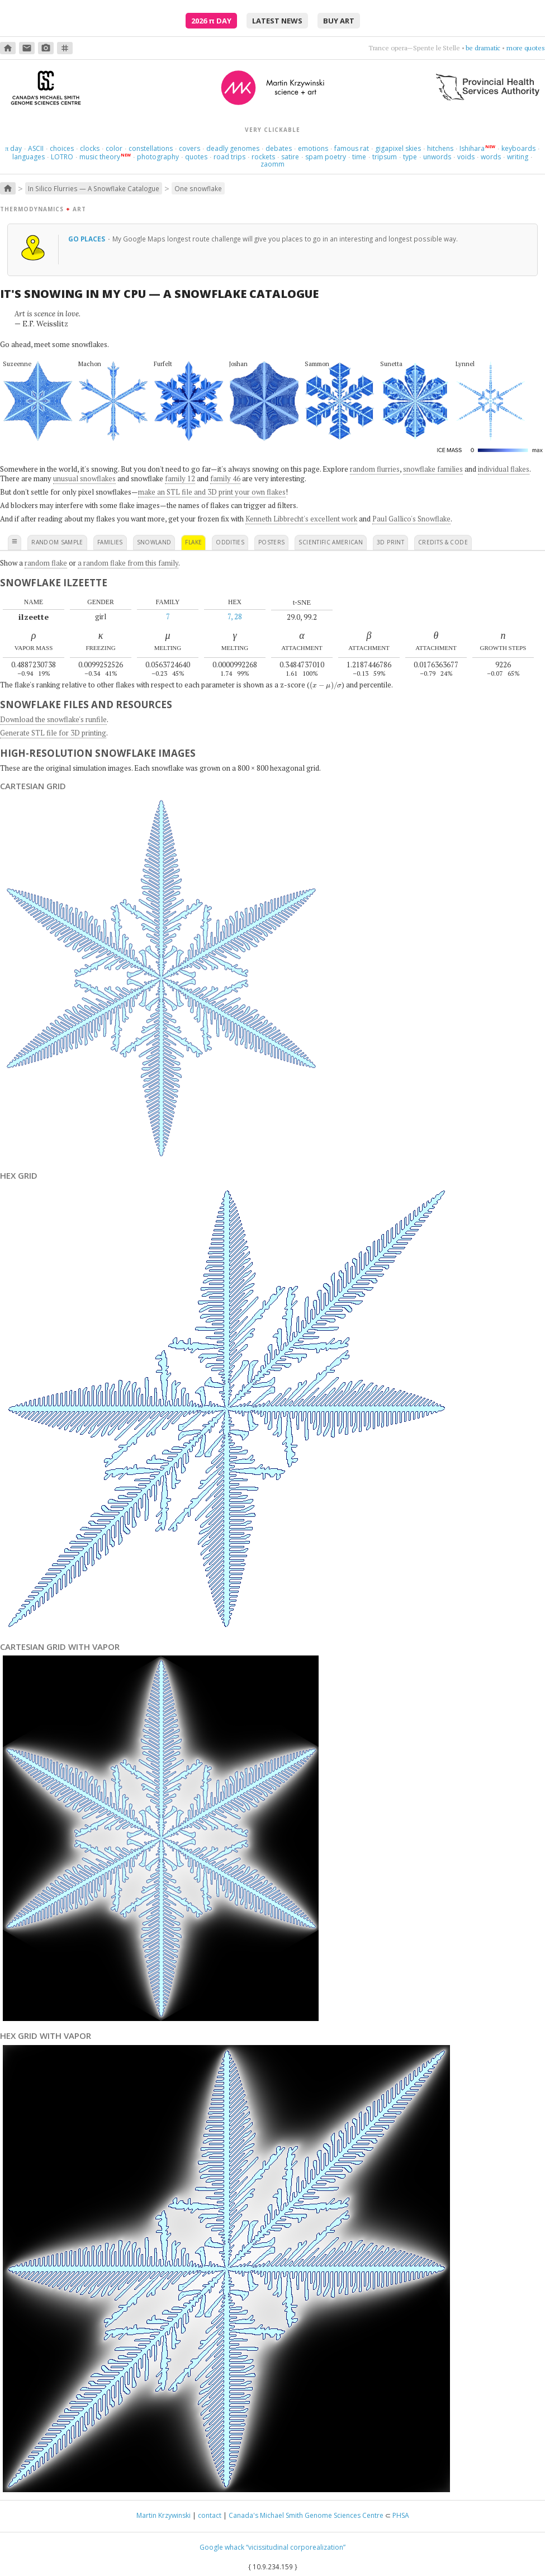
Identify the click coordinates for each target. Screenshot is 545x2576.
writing (517, 157)
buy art (338, 21)
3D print (390, 542)
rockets (263, 157)
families (110, 542)
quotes (196, 157)
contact (209, 2515)
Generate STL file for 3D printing (53, 733)
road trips (229, 157)
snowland (154, 542)
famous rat (351, 148)
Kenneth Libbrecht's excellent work (301, 519)
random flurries (375, 469)
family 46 (225, 478)
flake (193, 542)
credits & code (443, 542)
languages (28, 157)
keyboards (518, 148)
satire (290, 157)
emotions (313, 148)
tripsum (384, 157)
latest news (277, 21)
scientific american (330, 542)
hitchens (440, 148)
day (13, 148)
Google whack (222, 2547)
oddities (230, 542)
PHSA (400, 2515)
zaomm (272, 164)
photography (158, 157)
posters (271, 542)
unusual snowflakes (84, 478)
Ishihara (472, 148)
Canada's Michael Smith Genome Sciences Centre (306, 2515)
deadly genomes (232, 148)
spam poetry (325, 157)
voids (466, 157)
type (410, 157)
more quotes (525, 48)
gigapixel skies (398, 148)
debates (279, 148)
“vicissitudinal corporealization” (295, 2547)
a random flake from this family (128, 563)
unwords (437, 157)
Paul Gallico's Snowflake (411, 519)
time (359, 157)
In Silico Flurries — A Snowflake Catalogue (93, 188)
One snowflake (198, 188)
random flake (46, 563)
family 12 (180, 478)
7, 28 (235, 616)
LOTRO (62, 157)
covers (189, 148)
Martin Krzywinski (163, 2515)
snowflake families (433, 469)
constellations (151, 148)
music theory (99, 157)
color (114, 148)
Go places (87, 238)
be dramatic (483, 48)
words (491, 157)
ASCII (36, 148)
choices (62, 148)
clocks (89, 148)
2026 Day (211, 21)
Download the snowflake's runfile (53, 719)
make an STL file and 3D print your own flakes (212, 492)
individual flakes (503, 469)
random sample (57, 542)
